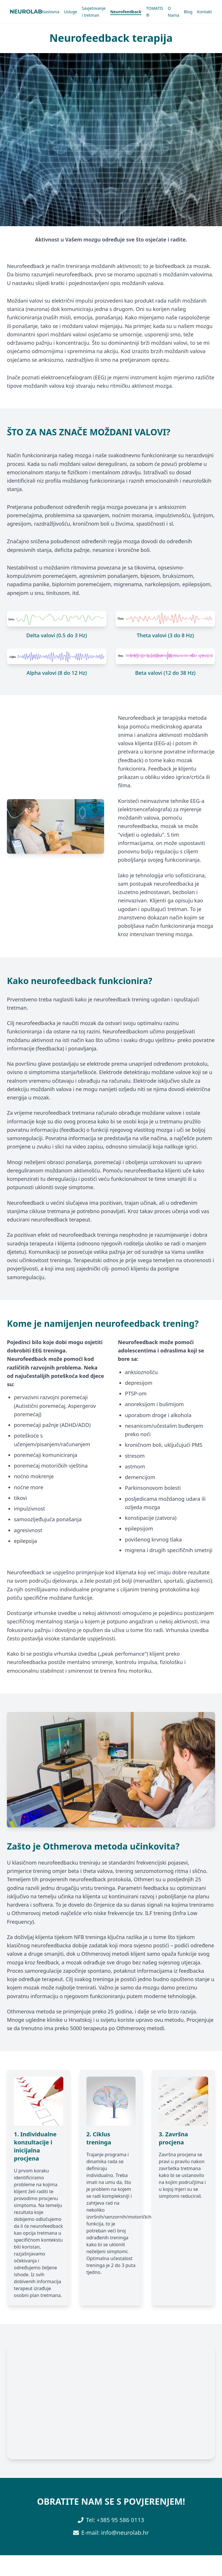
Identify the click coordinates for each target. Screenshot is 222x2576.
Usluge (70, 11)
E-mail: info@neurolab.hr (115, 2532)
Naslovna (51, 11)
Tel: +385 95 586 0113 (115, 2520)
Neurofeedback (125, 11)
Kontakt (204, 11)
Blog (188, 11)
